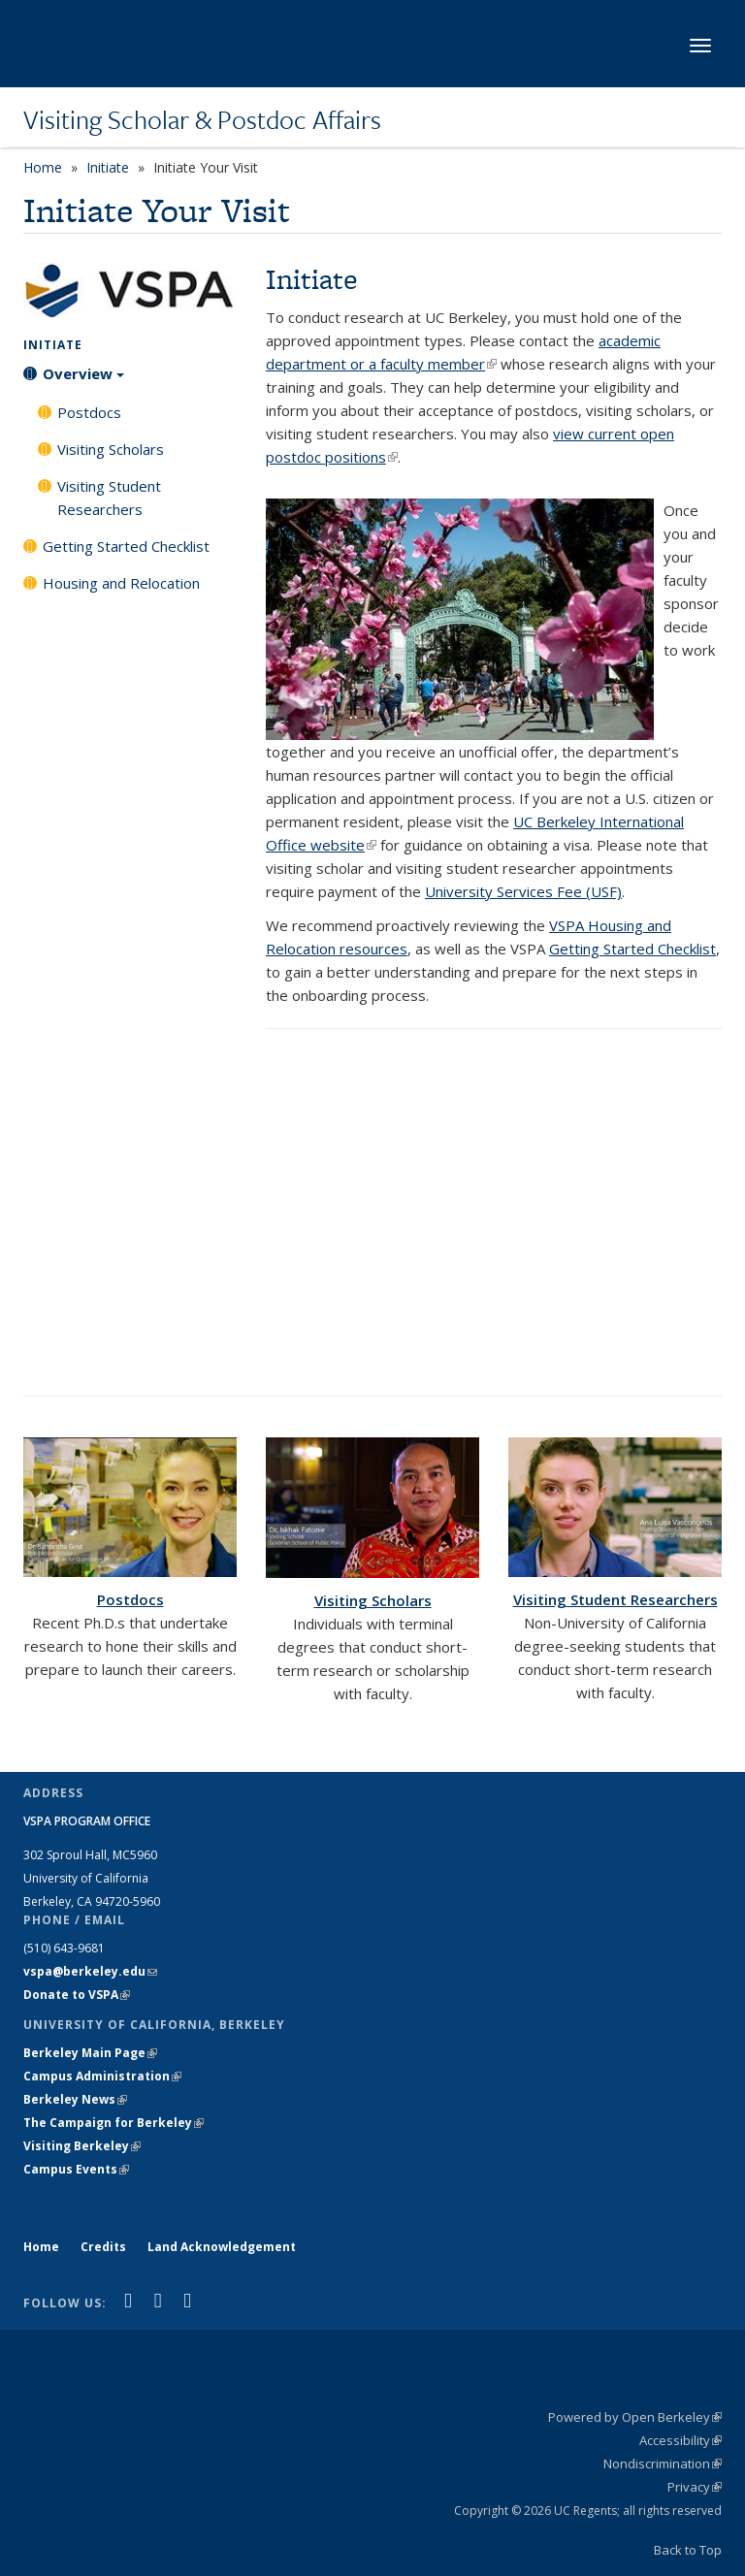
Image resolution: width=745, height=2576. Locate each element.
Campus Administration (102, 2076)
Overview (83, 380)
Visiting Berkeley (82, 2146)
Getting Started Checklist (126, 546)
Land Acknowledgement (221, 2246)
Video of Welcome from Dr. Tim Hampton (494, 1212)
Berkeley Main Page (90, 2053)
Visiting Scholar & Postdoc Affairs (202, 119)
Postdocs (89, 412)
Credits (103, 2246)
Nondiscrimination (662, 2463)
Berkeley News (75, 2099)
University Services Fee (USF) (523, 891)
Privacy (694, 2487)
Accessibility (680, 2440)
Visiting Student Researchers (109, 497)
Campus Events (76, 2169)
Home (42, 167)
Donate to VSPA (76, 1994)
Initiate (107, 167)
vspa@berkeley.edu (90, 1971)
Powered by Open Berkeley (635, 2417)
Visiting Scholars (110, 449)
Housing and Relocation (121, 583)
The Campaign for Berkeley (113, 2122)
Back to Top (688, 2550)
